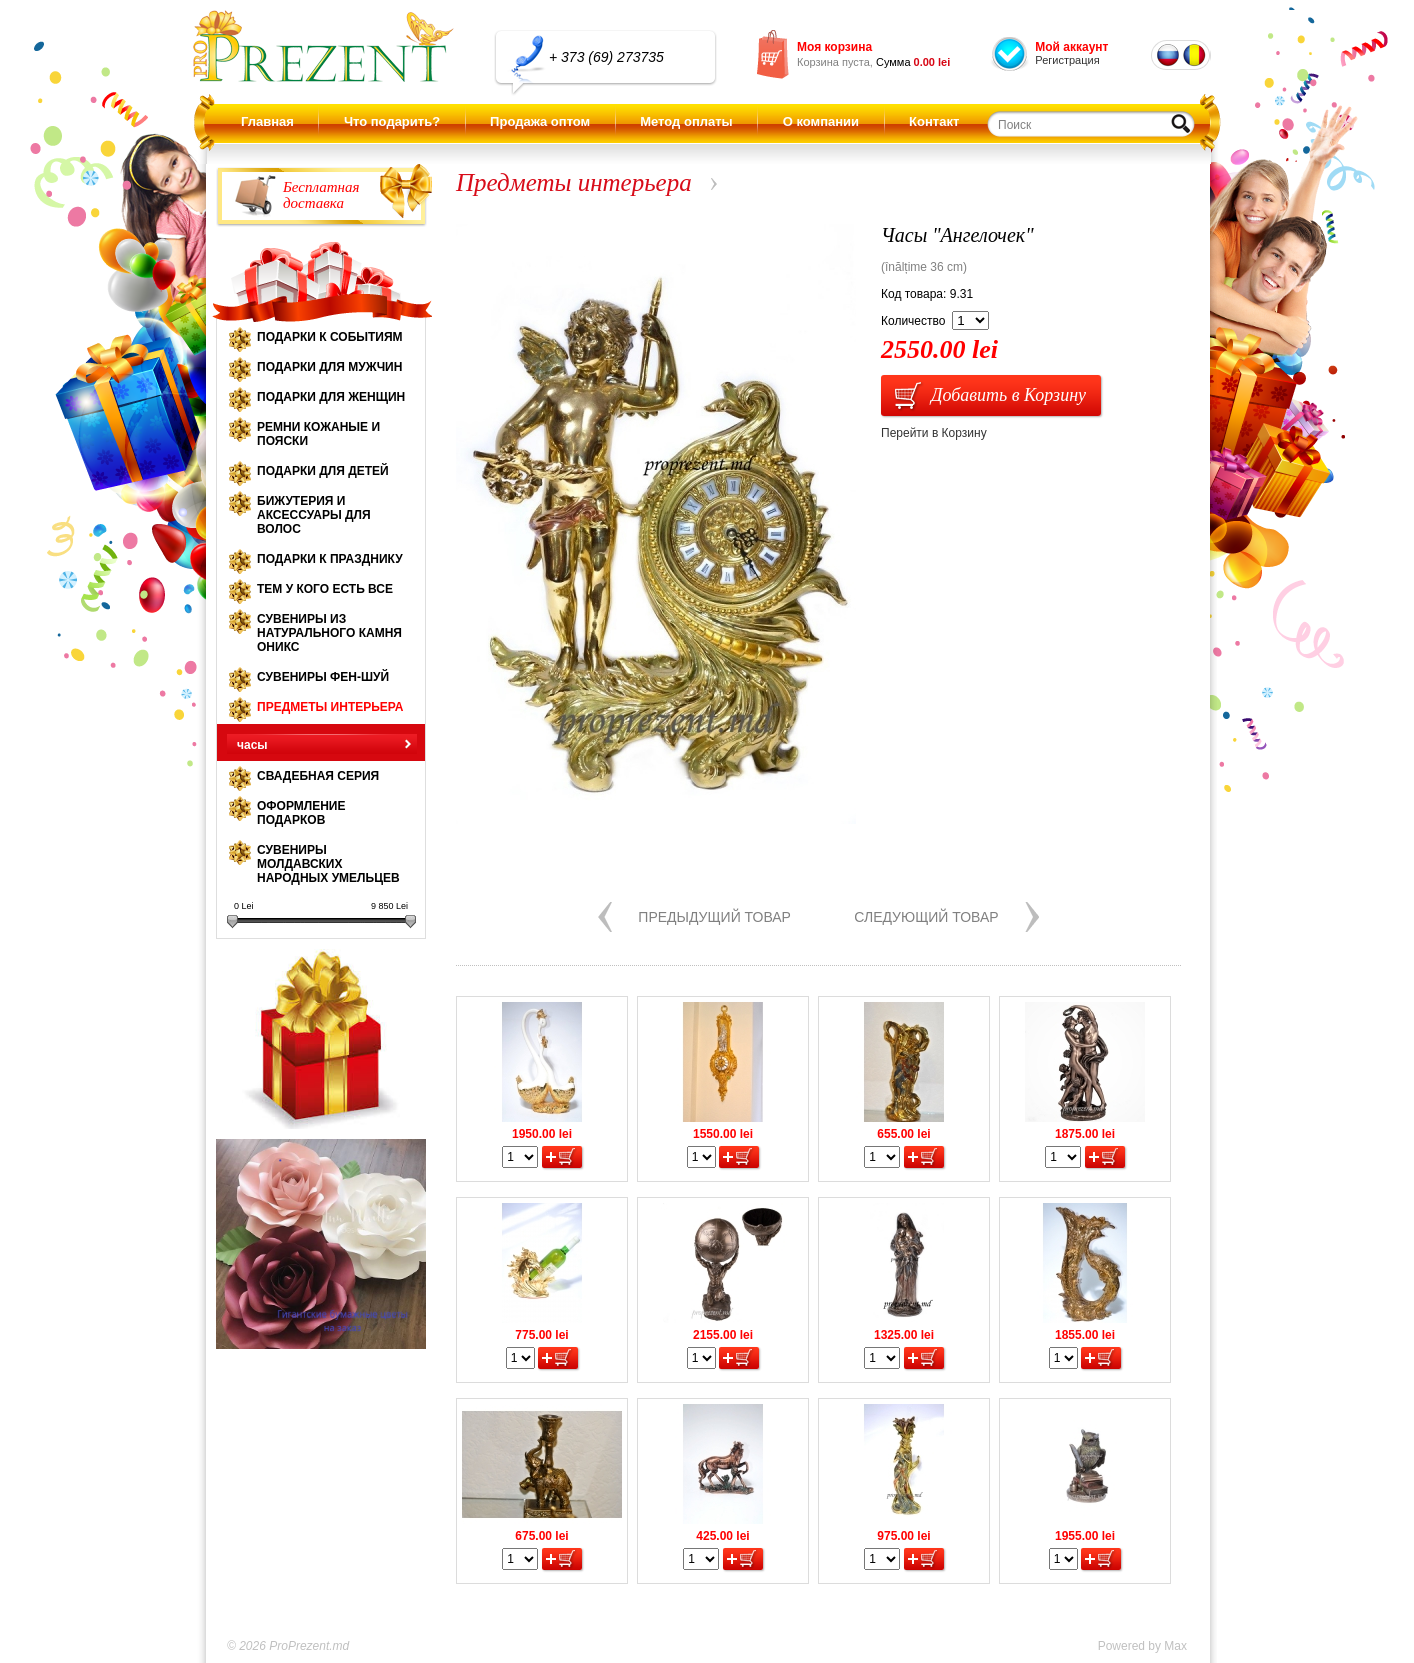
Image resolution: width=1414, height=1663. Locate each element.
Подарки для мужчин (329, 367)
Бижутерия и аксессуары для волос (314, 515)
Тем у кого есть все (325, 589)
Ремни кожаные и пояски (318, 434)
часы (252, 745)
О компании (821, 121)
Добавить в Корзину (1008, 395)
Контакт (934, 121)
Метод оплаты (686, 121)
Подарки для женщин (331, 397)
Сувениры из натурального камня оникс (329, 633)
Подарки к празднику (330, 559)
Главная (267, 121)
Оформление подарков (301, 813)
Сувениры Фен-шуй (323, 677)
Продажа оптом (540, 121)
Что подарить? (392, 121)
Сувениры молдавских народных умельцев (328, 864)
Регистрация (1067, 60)
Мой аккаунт (1071, 47)
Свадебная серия (318, 776)
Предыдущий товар (714, 917)
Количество (913, 321)
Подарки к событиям (330, 337)
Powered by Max (1142, 1646)
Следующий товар (926, 917)
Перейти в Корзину (934, 433)
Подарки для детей (323, 471)
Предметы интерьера (330, 707)
